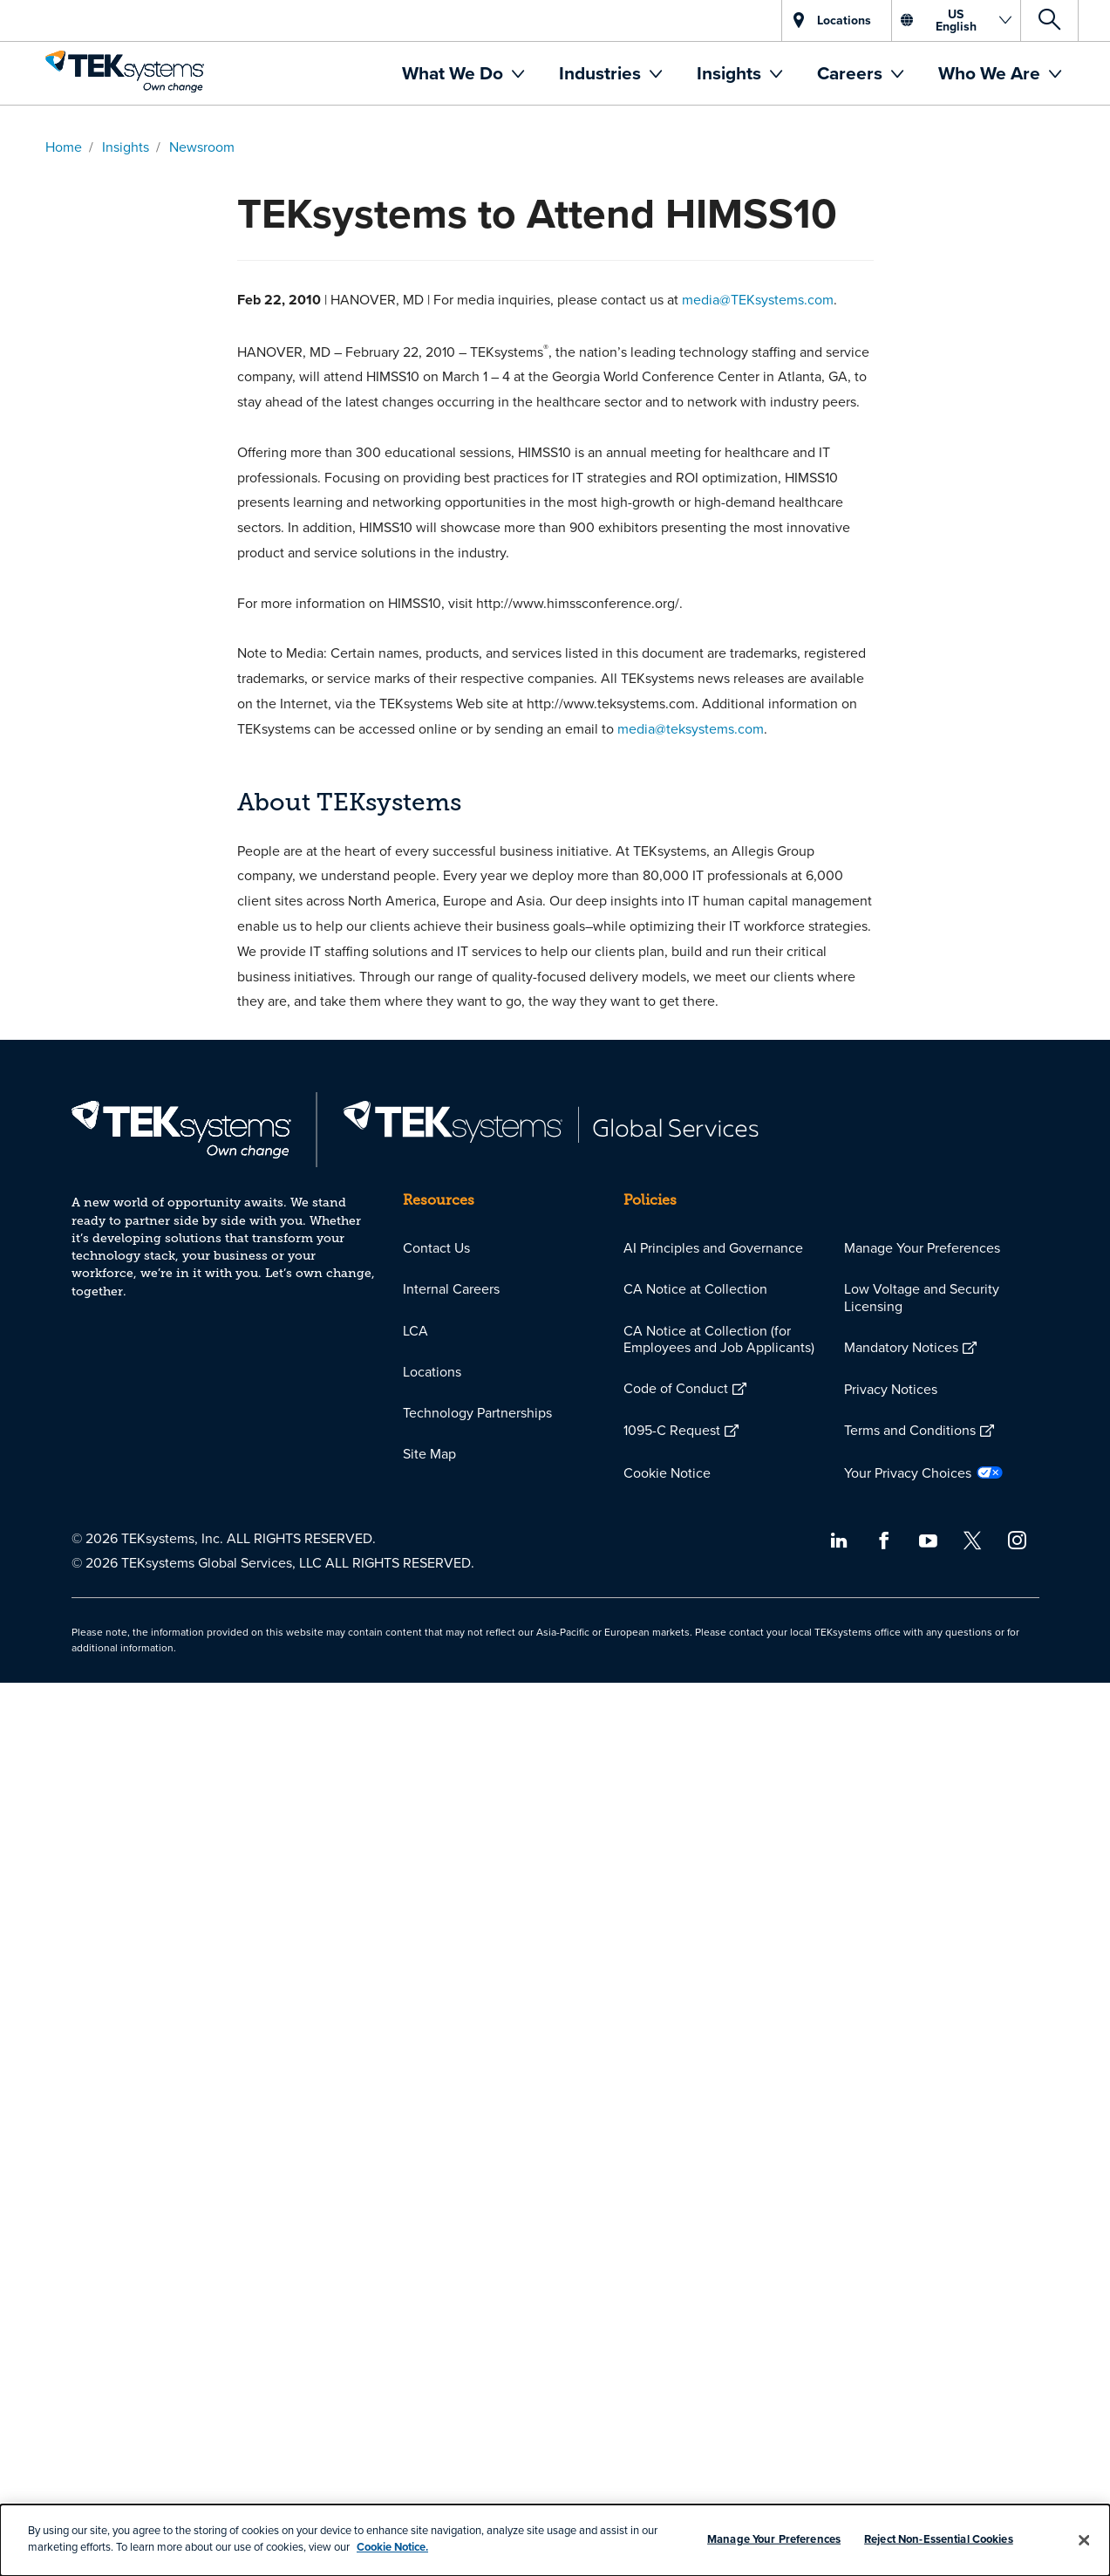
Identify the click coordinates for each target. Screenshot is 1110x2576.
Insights (731, 72)
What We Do (454, 72)
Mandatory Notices (901, 1346)
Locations (432, 1371)
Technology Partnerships (477, 1412)
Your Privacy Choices (907, 1472)
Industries (602, 72)
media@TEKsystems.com (758, 299)
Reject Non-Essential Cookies (938, 2539)
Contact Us (436, 1247)
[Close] (1084, 2540)
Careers (852, 72)
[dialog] (555, 2540)
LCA (415, 1330)
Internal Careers (451, 1288)
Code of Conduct (675, 1387)
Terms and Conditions (910, 1429)
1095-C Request (671, 1429)
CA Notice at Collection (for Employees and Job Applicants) (718, 1338)
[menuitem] (463, 73)
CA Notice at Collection (695, 1288)
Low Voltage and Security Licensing (921, 1297)
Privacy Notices (890, 1388)
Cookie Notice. (392, 2546)
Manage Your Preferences (922, 1247)
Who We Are (991, 72)
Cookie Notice (667, 1472)
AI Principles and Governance (713, 1247)
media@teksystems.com (690, 728)
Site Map (429, 1453)
